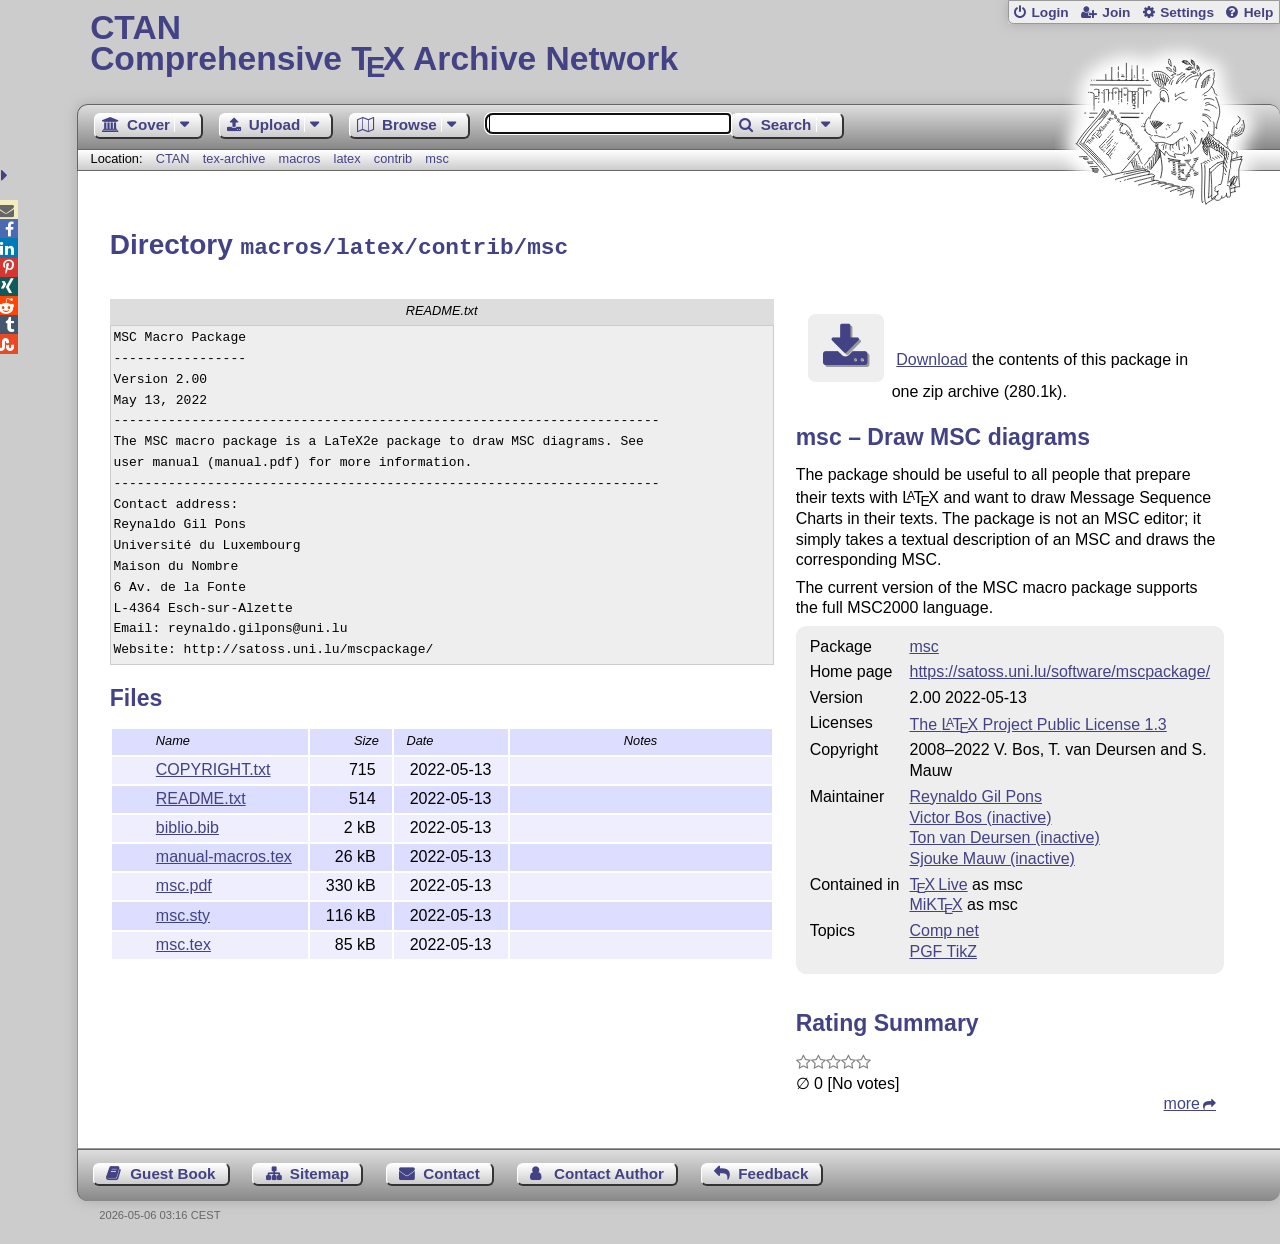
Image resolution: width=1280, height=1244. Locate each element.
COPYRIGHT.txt (213, 766)
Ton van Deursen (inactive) (1004, 834)
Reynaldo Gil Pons (975, 793)
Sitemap (319, 1170)
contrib (393, 158)
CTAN (173, 158)
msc (436, 158)
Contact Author (609, 1170)
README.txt (201, 795)
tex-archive (234, 158)
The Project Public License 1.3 (1037, 721)
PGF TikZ (943, 948)
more (1182, 1100)
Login (1049, 12)
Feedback (773, 1170)
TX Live (938, 881)
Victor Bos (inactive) (980, 814)
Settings (1187, 12)
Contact (451, 1170)
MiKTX (935, 901)
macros (299, 158)
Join (1116, 12)
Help (1259, 12)
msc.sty (183, 912)
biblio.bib (187, 824)
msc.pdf (184, 882)
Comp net (943, 927)
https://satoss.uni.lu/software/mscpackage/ (1059, 668)
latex (347, 158)
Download (931, 356)
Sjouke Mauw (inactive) (991, 855)
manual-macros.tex (224, 853)
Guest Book (172, 1170)
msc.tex (183, 941)
